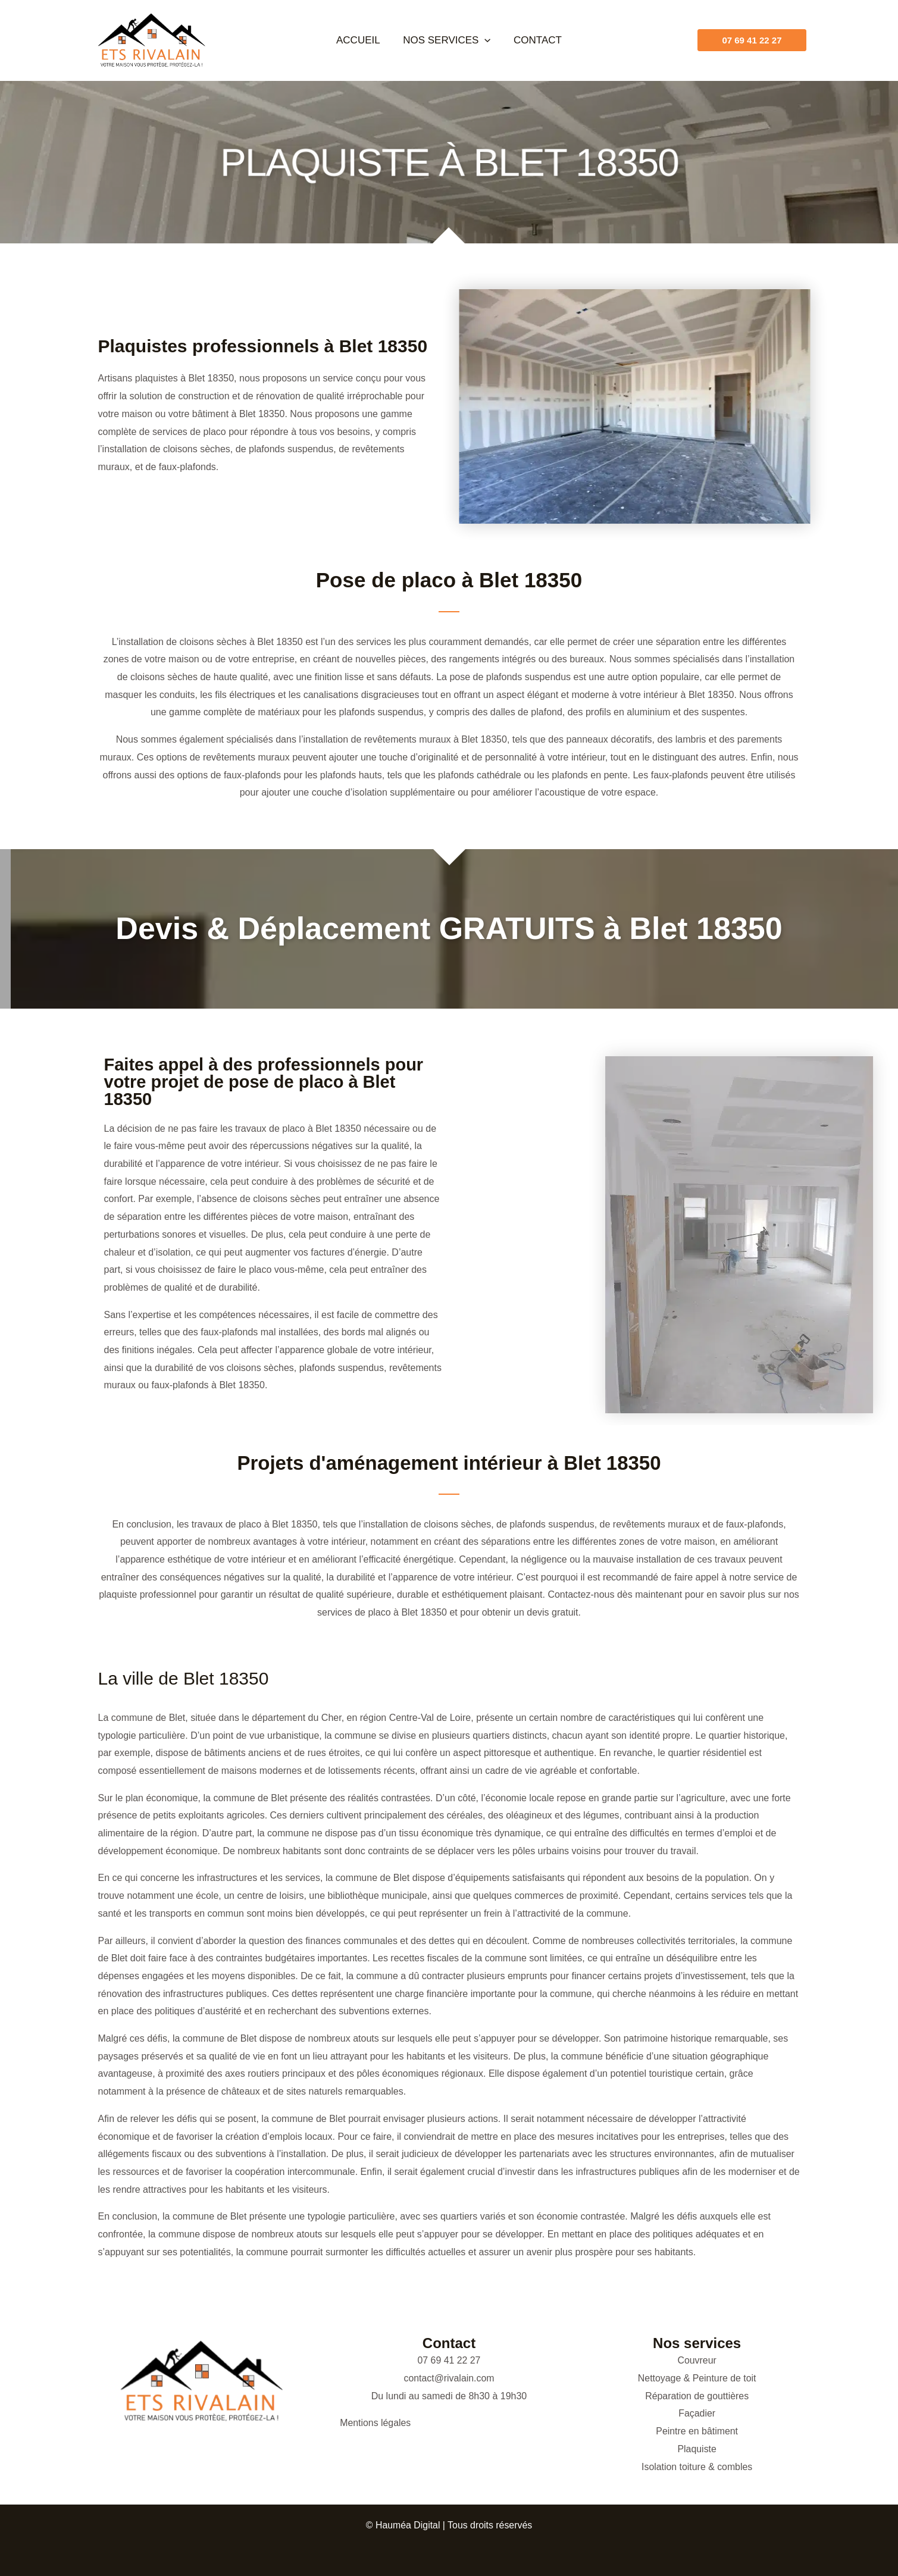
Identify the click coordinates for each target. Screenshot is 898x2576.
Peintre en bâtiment (697, 2431)
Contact (535, 40)
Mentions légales (375, 2423)
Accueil (361, 40)
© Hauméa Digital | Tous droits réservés (449, 2525)
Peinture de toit (725, 2378)
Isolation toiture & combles (697, 2467)
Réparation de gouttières (697, 2396)
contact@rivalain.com (449, 2378)
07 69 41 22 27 (449, 2360)
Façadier (696, 2413)
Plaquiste (696, 2449)
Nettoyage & (665, 2378)
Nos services (446, 40)
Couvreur (696, 2360)
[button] (484, 40)
